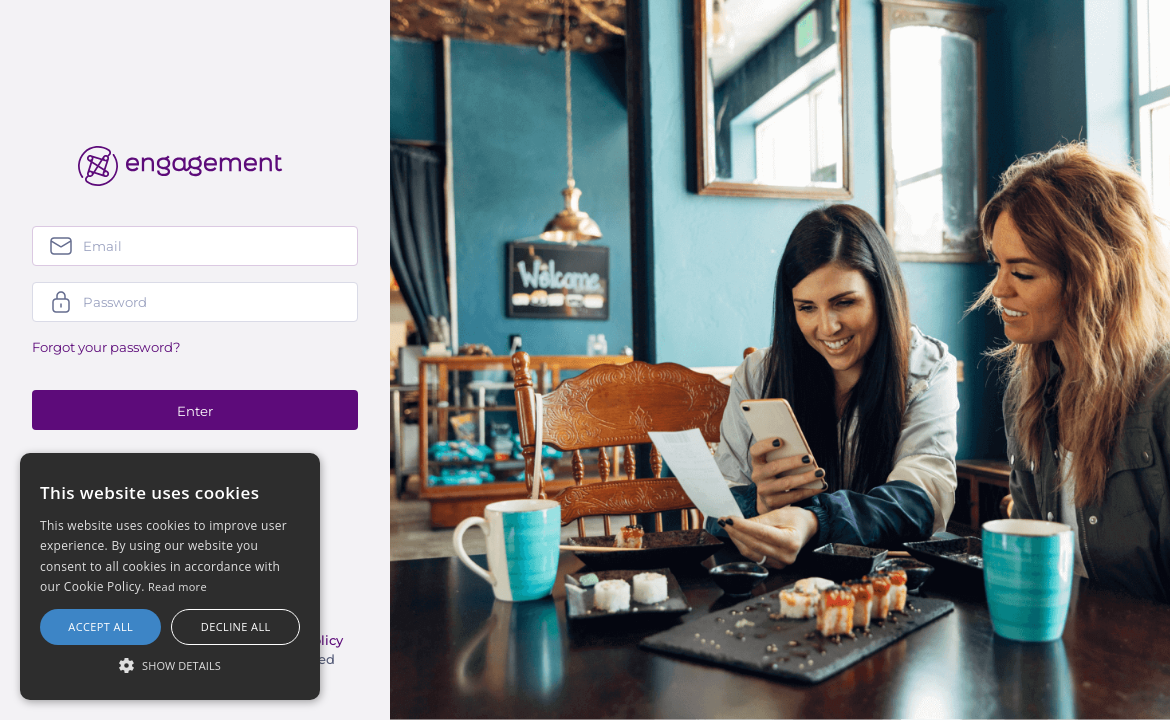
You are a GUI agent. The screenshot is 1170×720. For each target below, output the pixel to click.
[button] (170, 665)
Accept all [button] (100, 626)
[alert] (170, 576)
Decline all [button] (236, 626)
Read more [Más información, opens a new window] (177, 586)
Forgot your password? (106, 347)
